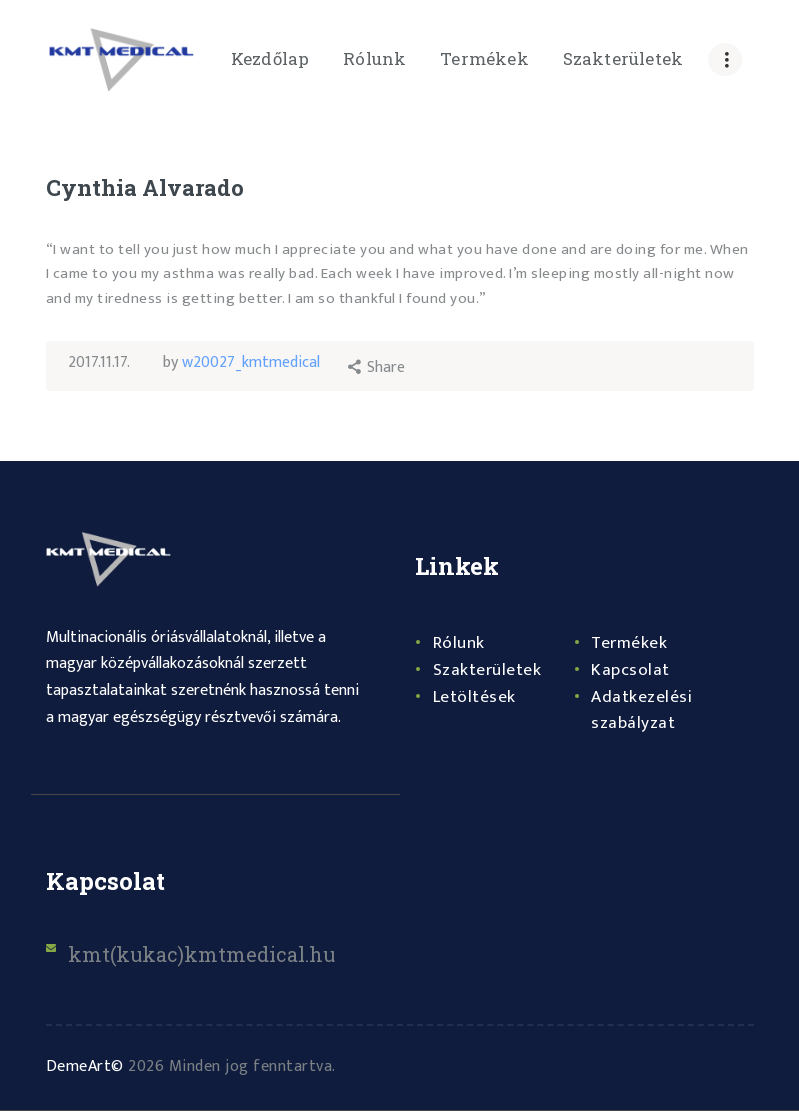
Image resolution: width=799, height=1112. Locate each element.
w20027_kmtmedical (251, 362)
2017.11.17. (99, 362)
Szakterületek (488, 671)
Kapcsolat (630, 671)
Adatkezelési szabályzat (642, 711)
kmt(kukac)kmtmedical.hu (204, 955)
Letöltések (475, 698)
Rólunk (459, 644)
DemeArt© (85, 1067)
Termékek (630, 644)
